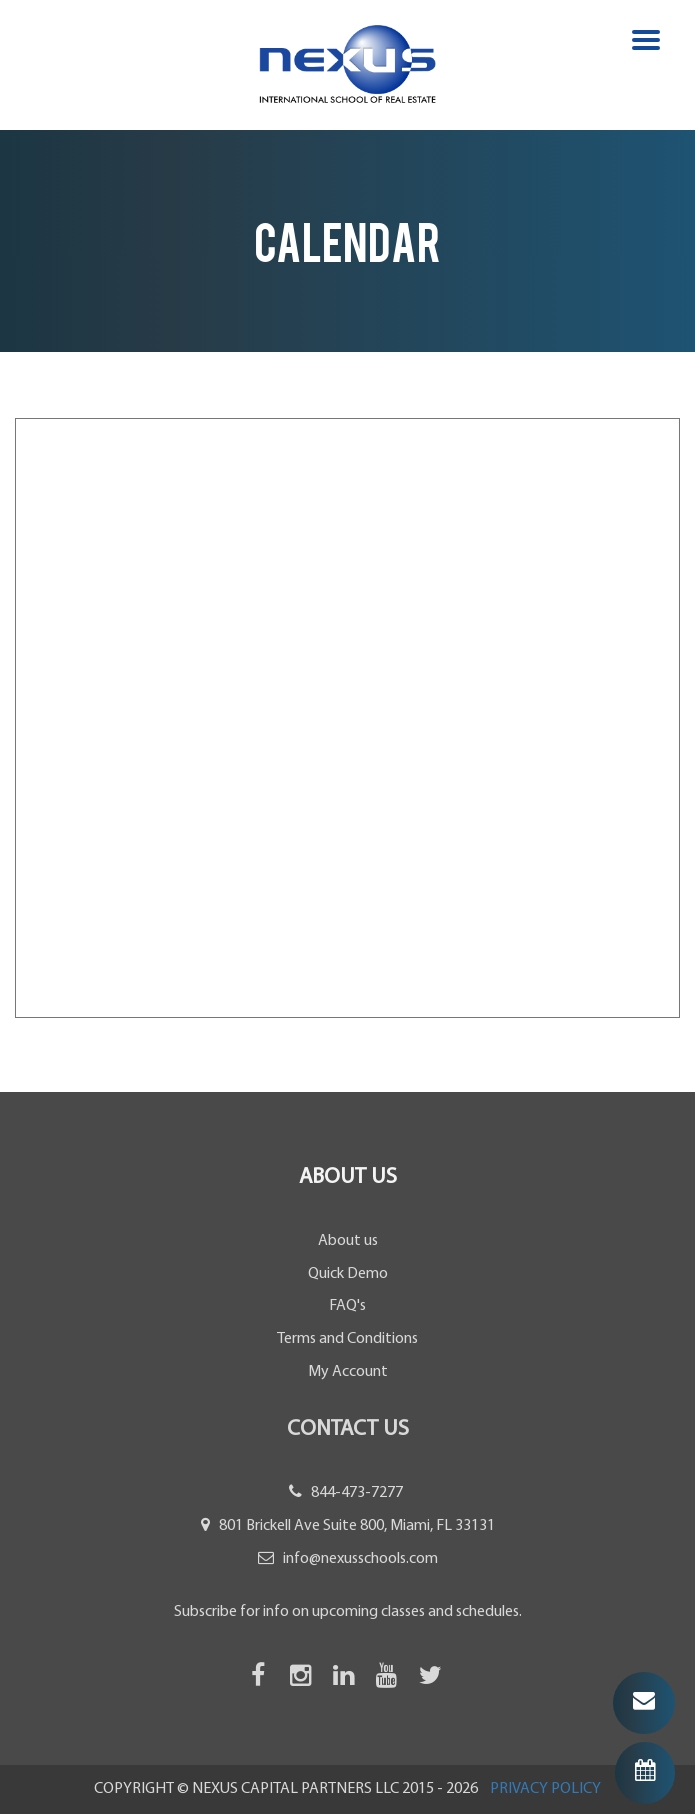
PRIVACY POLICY (545, 1789)
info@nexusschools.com (360, 1559)
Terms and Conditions (347, 1339)
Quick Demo (348, 1274)
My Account (348, 1372)
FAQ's (347, 1306)
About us (348, 1241)
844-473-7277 (357, 1493)
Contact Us (348, 1429)
